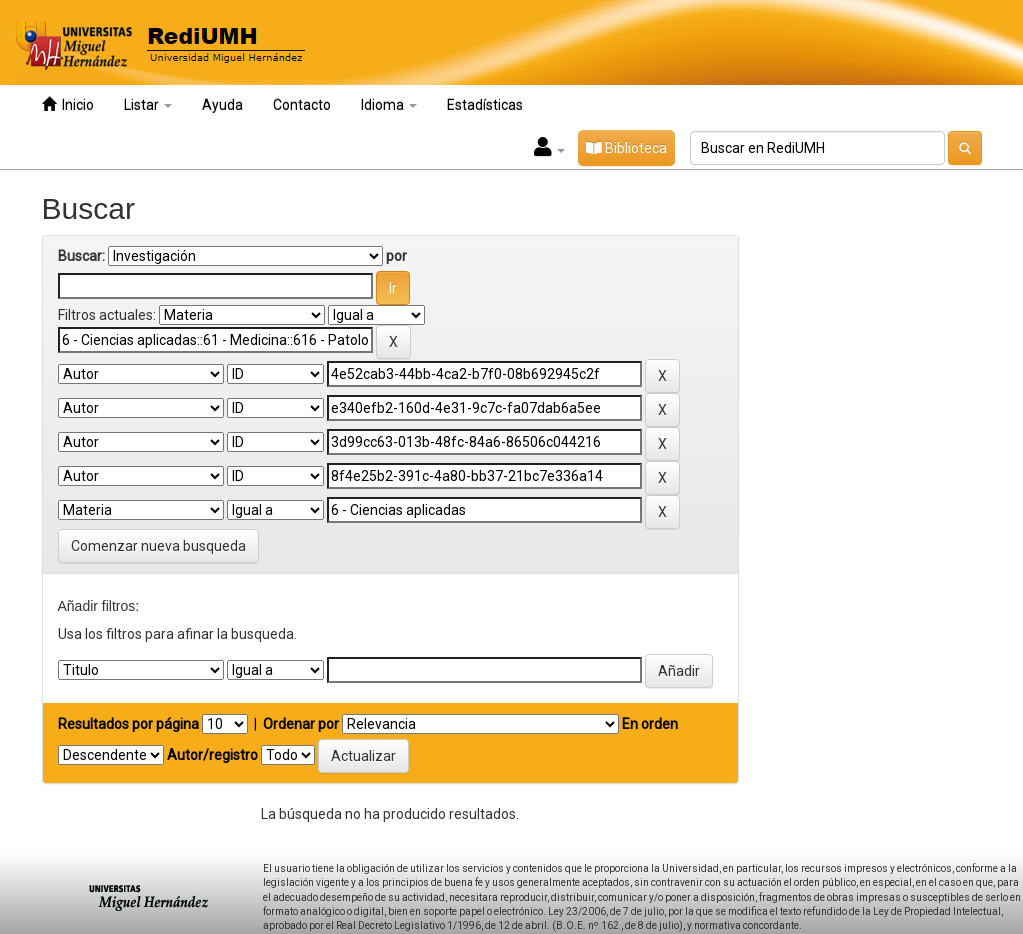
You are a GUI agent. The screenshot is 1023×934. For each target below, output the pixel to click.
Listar (148, 105)
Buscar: (81, 256)
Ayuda (222, 105)
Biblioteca (626, 148)
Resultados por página (128, 724)
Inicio (68, 104)
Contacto (302, 105)
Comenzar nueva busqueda (158, 546)
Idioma (389, 105)
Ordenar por (301, 724)
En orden (650, 724)
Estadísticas (485, 105)
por (396, 256)
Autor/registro (212, 755)
